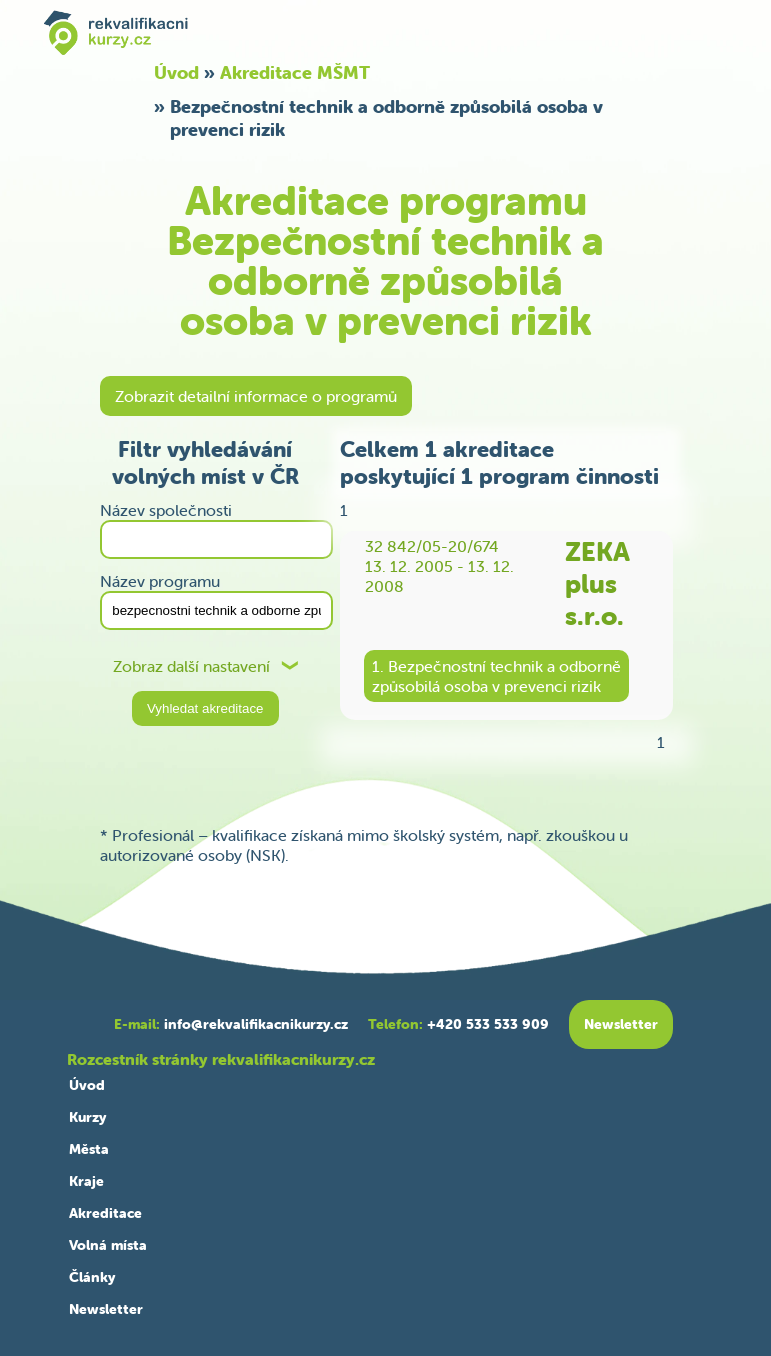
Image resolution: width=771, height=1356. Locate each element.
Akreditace (105, 1213)
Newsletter (106, 1309)
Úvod (176, 72)
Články (92, 1277)
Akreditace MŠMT (295, 72)
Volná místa (108, 1245)
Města (89, 1149)
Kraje (86, 1181)
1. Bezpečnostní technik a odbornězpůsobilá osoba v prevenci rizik (496, 676)
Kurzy (87, 1117)
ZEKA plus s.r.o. (597, 584)
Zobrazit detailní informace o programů (256, 396)
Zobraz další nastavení (191, 666)
